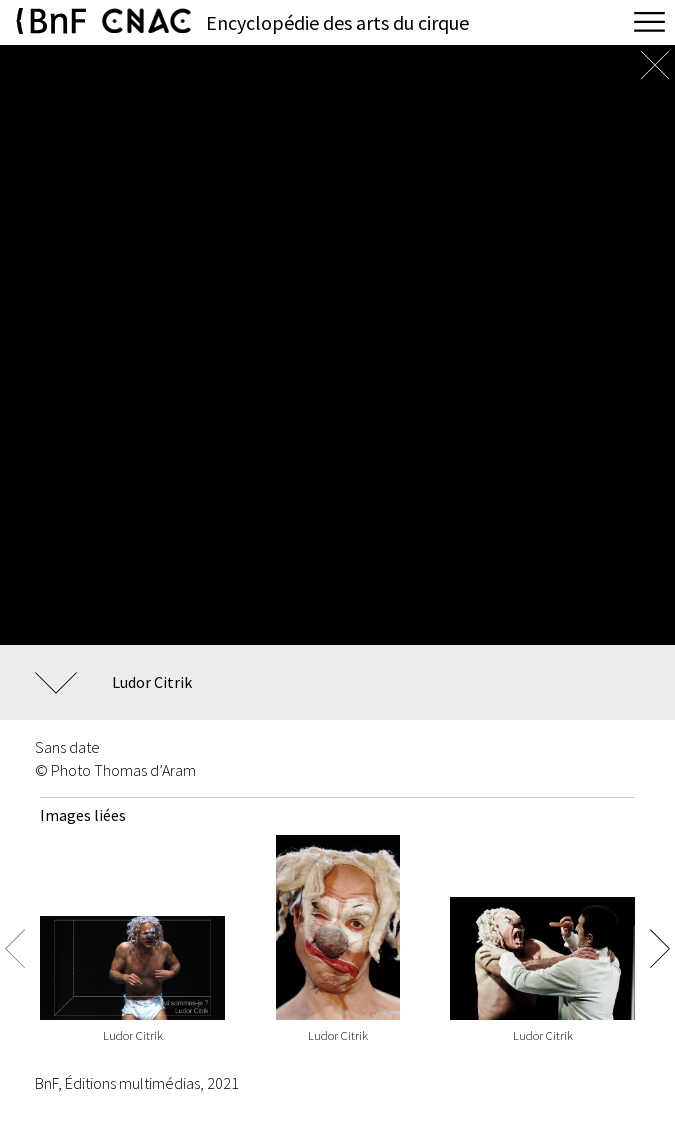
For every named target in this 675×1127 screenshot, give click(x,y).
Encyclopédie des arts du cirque (337, 22)
